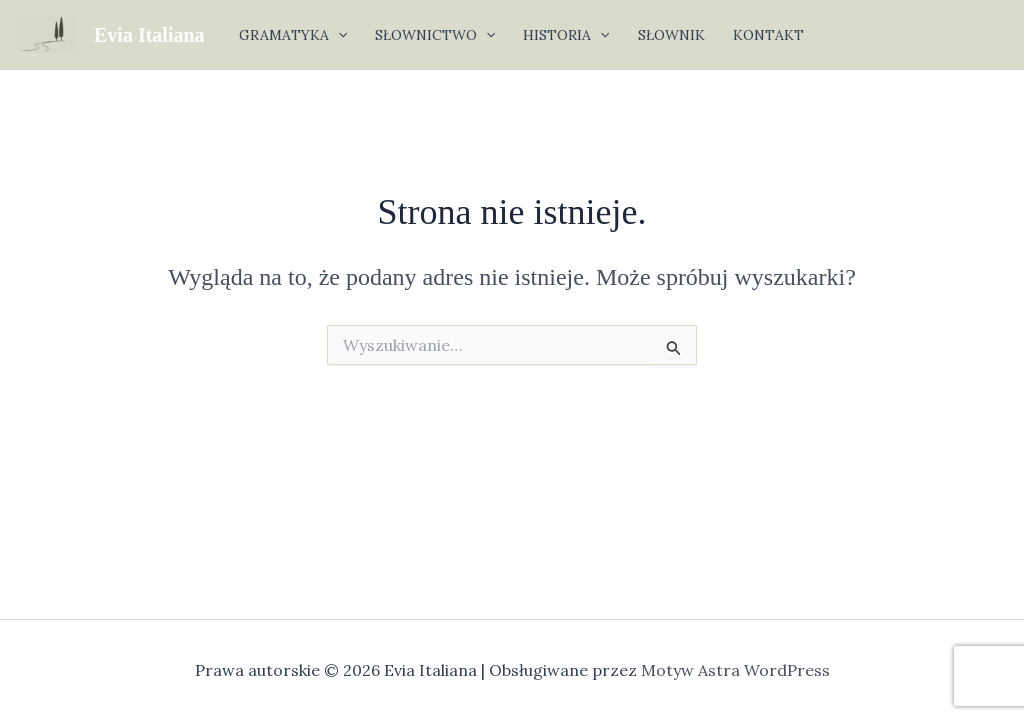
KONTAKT (768, 35)
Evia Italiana (149, 35)
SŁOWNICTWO (435, 35)
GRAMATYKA (293, 35)
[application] (338, 35)
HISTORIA (566, 35)
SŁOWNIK (671, 35)
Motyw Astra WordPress (735, 670)
